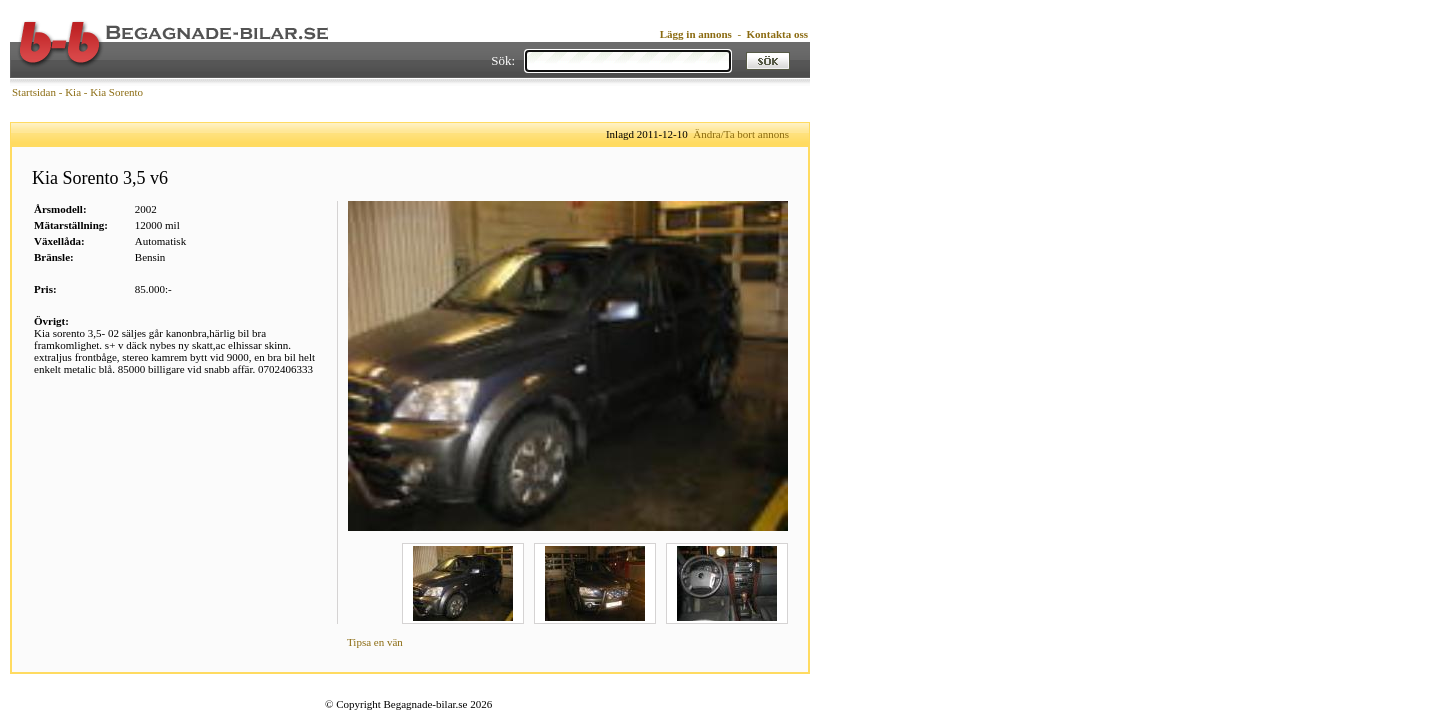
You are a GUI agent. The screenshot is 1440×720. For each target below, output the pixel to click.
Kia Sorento (116, 92)
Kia (73, 92)
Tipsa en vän (375, 642)
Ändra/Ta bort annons (741, 134)
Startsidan (34, 92)
